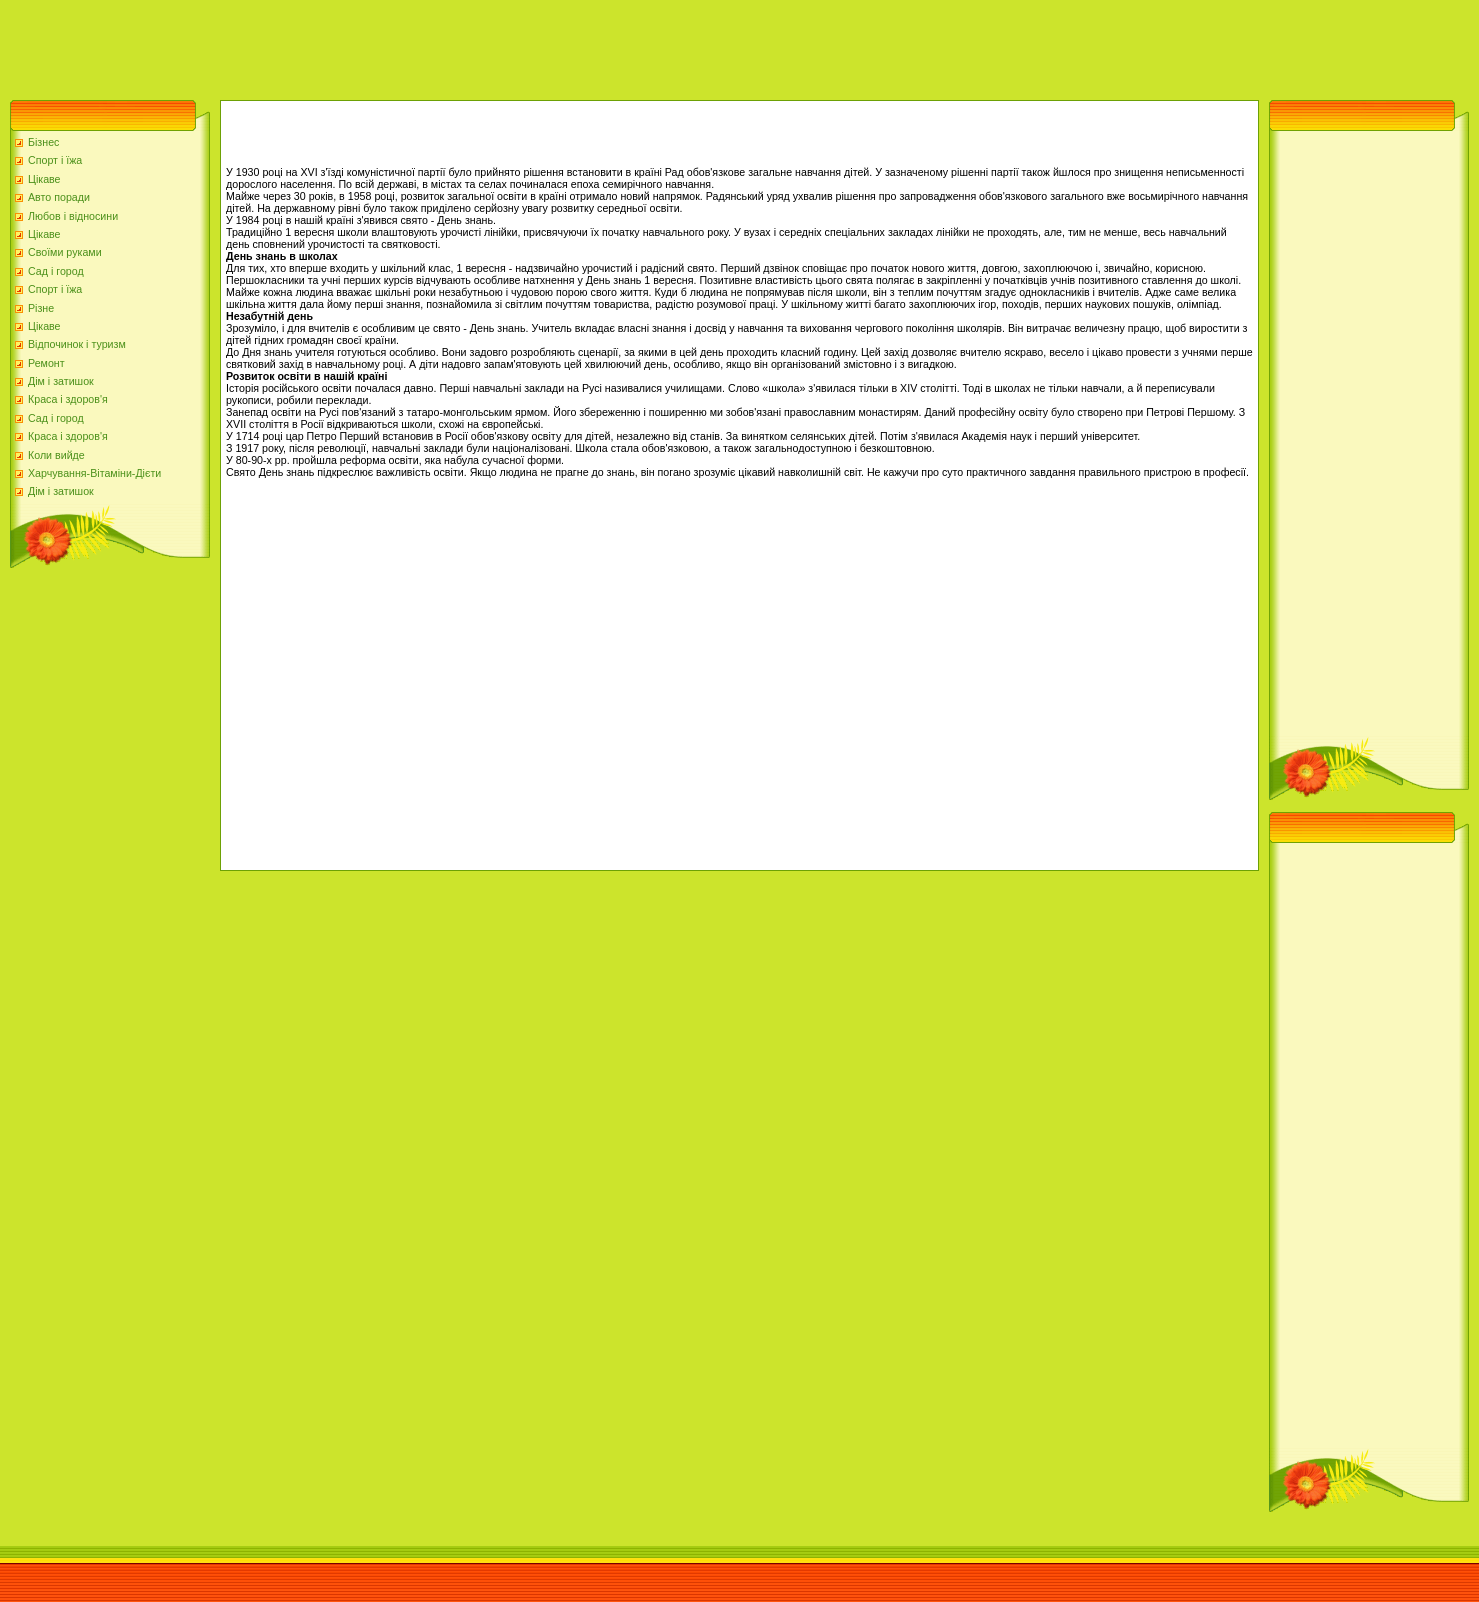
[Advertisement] (364, 45)
